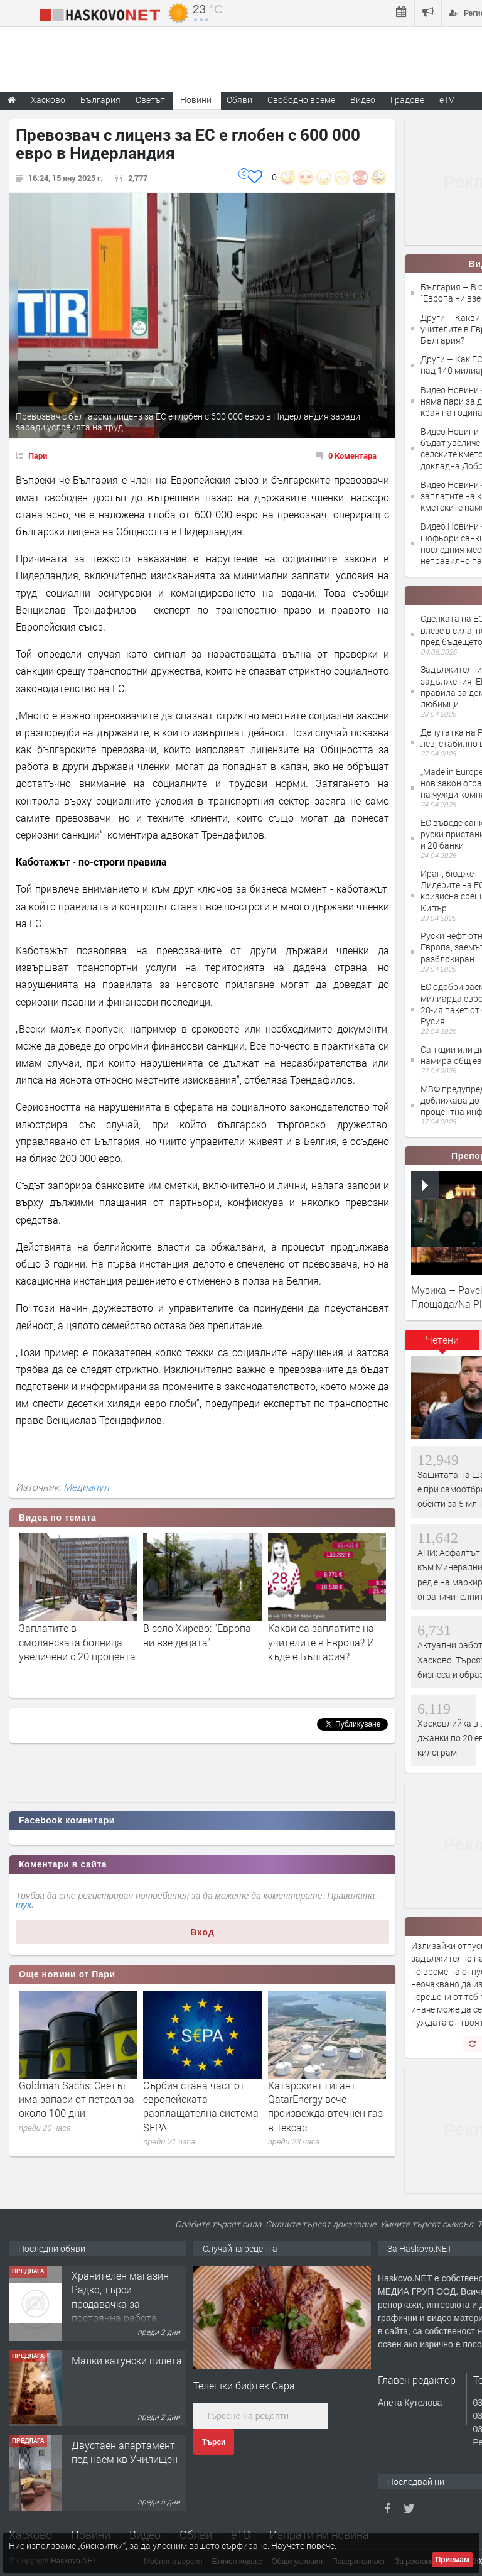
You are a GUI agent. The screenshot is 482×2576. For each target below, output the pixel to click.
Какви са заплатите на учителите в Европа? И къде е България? (321, 1642)
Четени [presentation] (442, 1339)
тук (23, 1904)
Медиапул (86, 1487)
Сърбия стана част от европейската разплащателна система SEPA (201, 2106)
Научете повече (303, 2546)
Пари (37, 455)
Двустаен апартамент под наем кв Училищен (125, 2451)
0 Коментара (352, 455)
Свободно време (301, 100)
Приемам (452, 2559)
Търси (213, 2442)
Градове (407, 100)
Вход (202, 1932)
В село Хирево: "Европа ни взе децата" (197, 1634)
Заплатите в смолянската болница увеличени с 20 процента (77, 1642)
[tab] (442, 1344)
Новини (196, 100)
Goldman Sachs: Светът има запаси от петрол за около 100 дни (76, 2099)
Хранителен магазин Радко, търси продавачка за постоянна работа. (120, 2296)
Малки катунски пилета (127, 2360)
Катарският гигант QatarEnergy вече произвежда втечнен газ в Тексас (325, 2106)
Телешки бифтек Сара (244, 2385)
